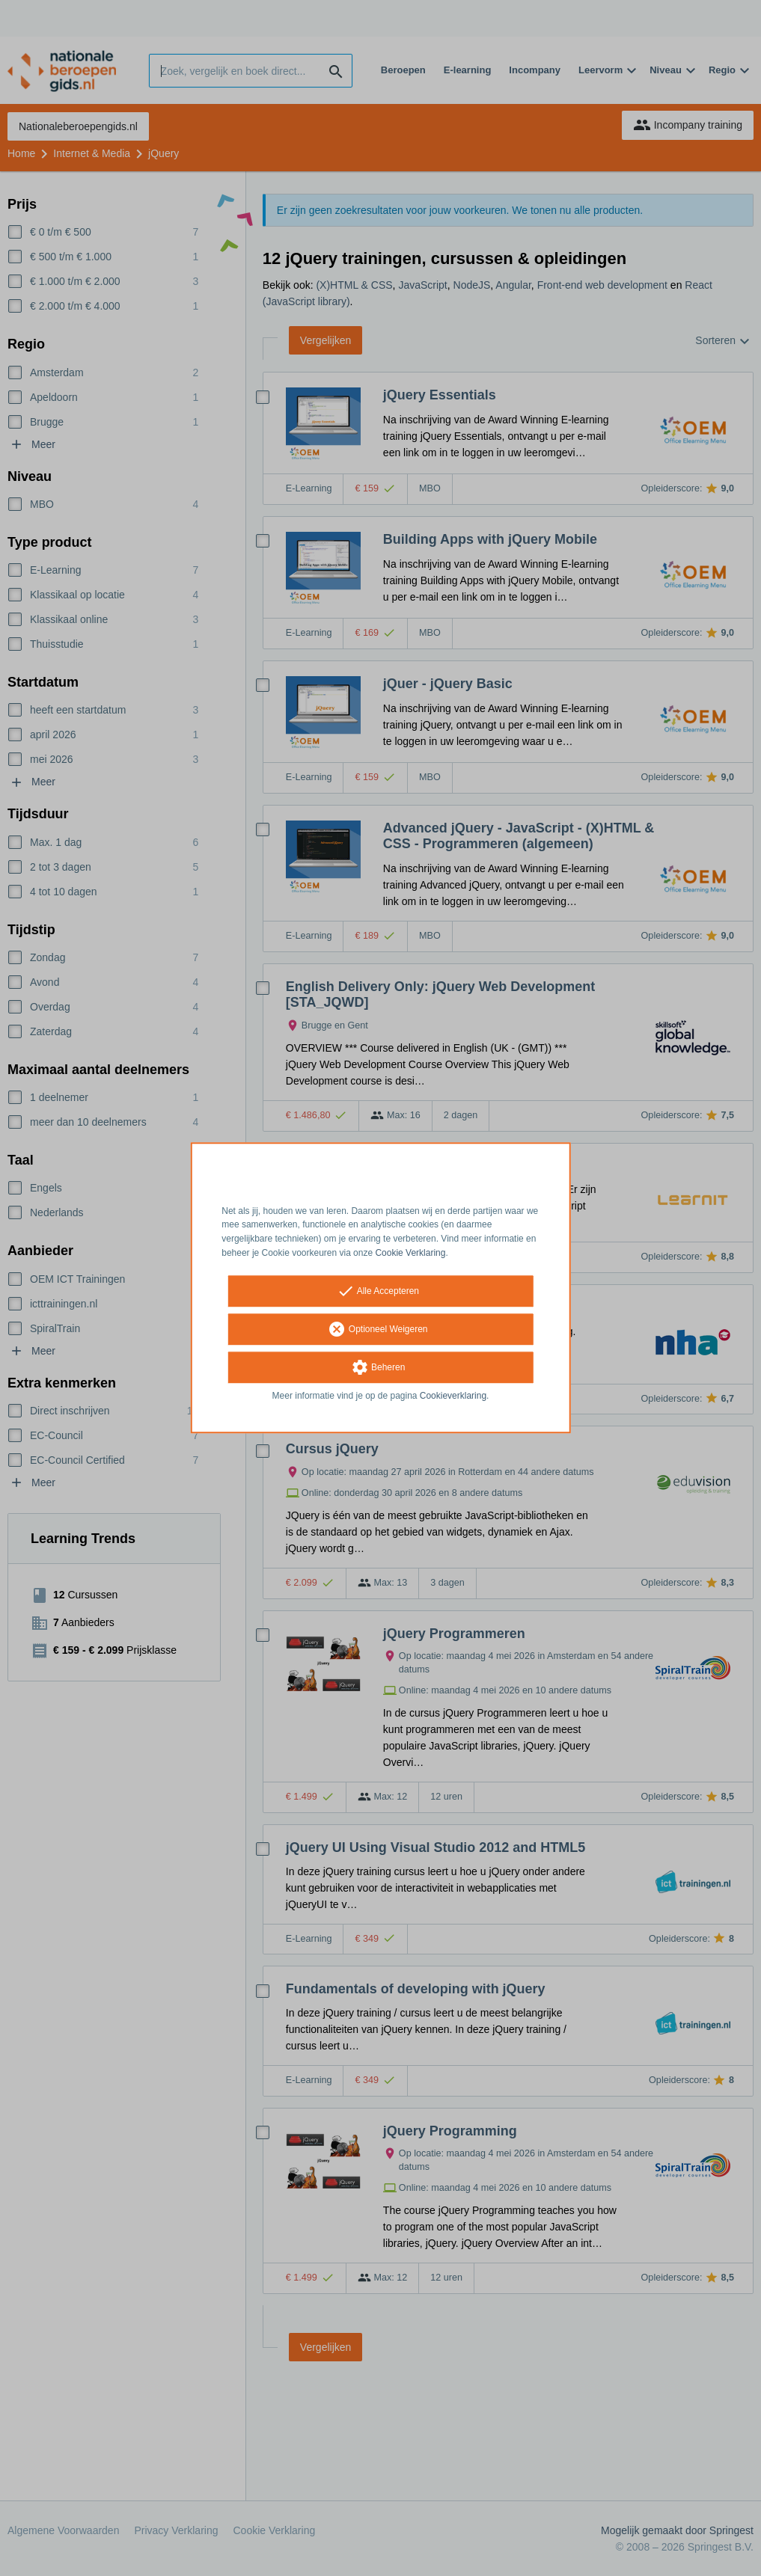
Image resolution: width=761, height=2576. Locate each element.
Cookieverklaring (453, 1395)
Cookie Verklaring (410, 1253)
